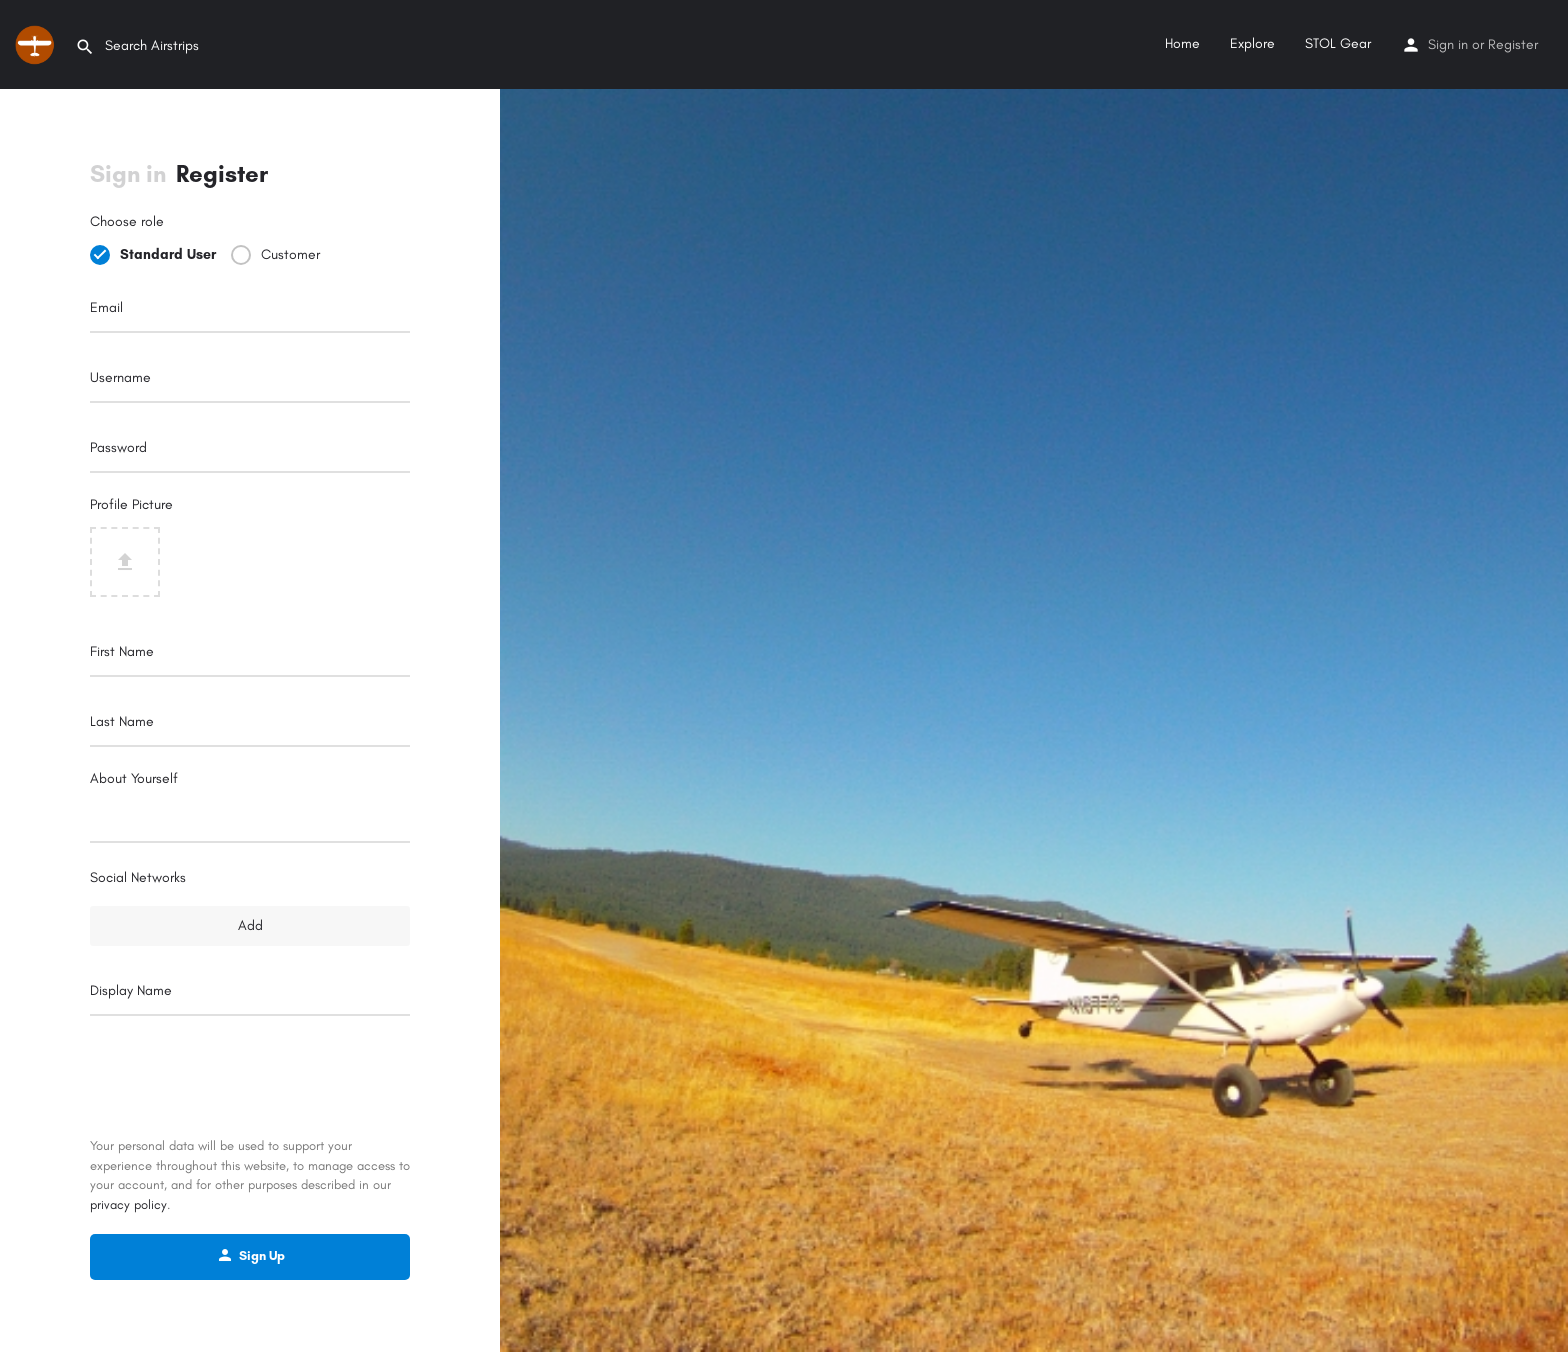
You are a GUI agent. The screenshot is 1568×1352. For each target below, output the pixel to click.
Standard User (168, 254)
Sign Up (250, 1255)
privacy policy (128, 1204)
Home (1182, 43)
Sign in (1448, 44)
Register (1513, 44)
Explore (1252, 43)
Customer (290, 254)
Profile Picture (131, 504)
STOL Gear (1338, 43)
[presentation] (250, 1077)
